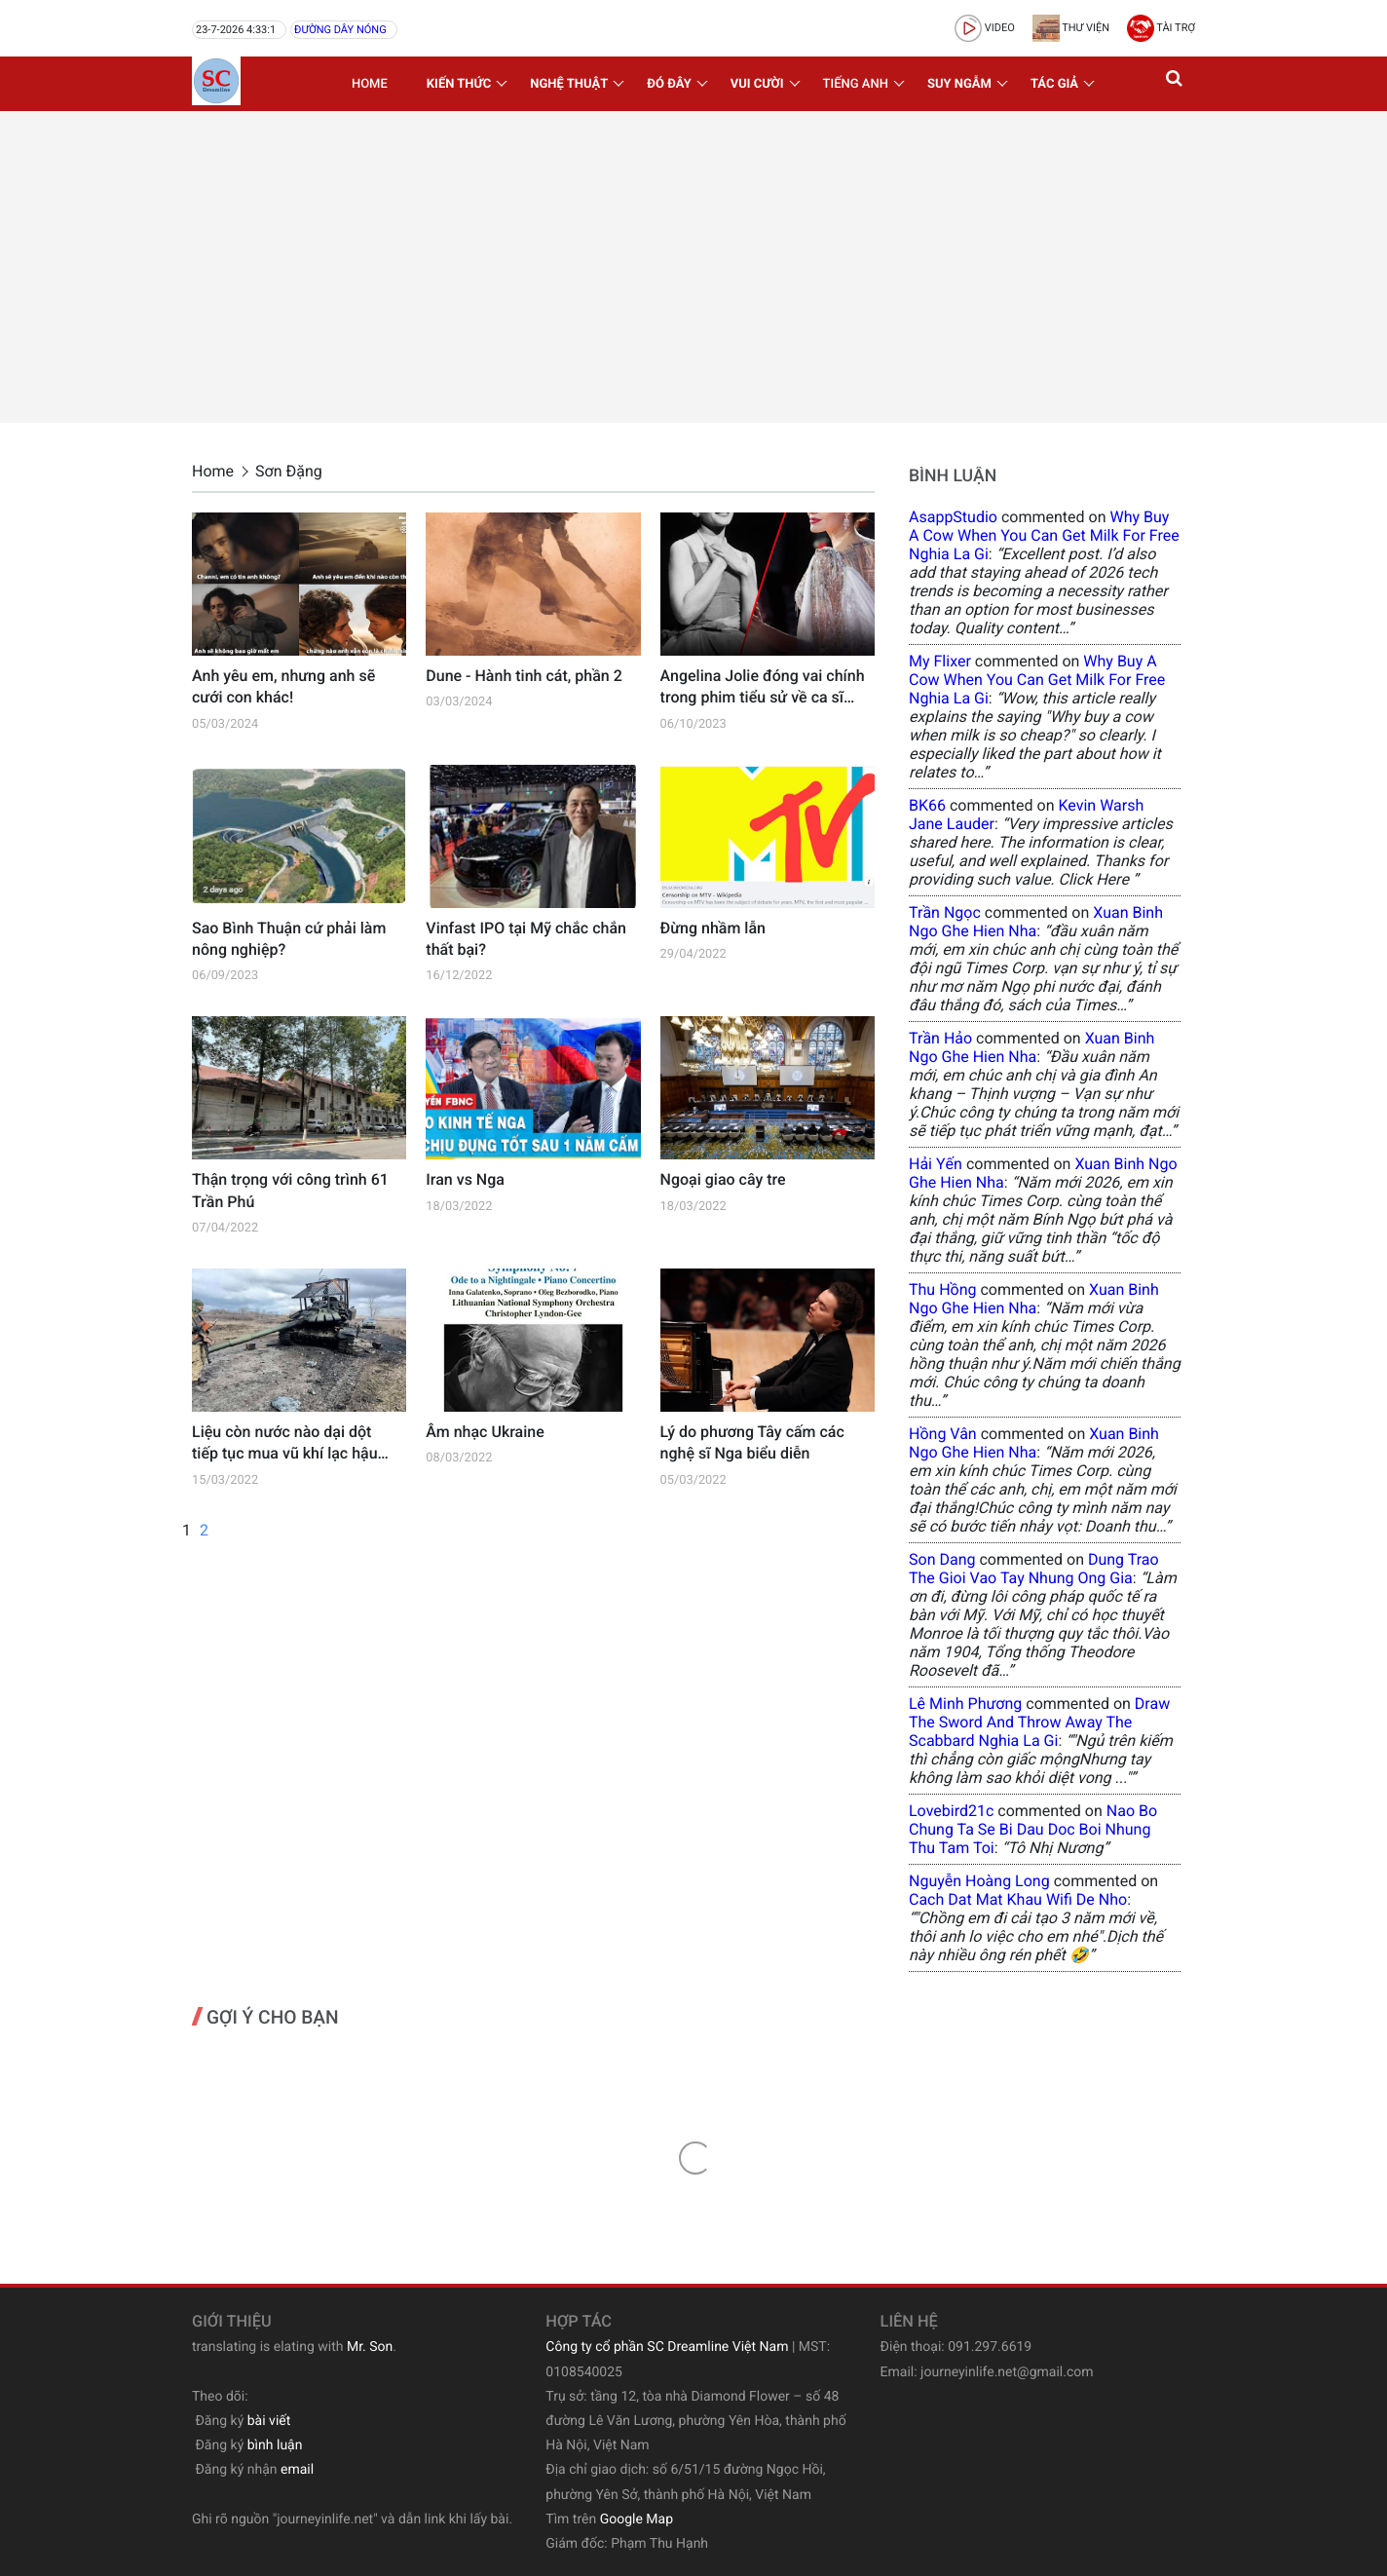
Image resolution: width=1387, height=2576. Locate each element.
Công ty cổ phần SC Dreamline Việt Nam (666, 2347)
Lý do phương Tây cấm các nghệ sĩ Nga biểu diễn (752, 1442)
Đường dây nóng (340, 29)
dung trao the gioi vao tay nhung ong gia (1034, 1568)
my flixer (940, 661)
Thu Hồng (943, 1289)
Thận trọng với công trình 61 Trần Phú (290, 1190)
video (985, 27)
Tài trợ (1161, 27)
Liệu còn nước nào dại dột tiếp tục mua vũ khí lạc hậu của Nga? (285, 1443)
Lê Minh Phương (965, 1703)
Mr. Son (370, 2347)
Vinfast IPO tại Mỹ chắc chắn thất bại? (526, 939)
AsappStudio (953, 517)
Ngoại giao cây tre (723, 1179)
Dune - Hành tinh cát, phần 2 (523, 675)
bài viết (269, 2421)
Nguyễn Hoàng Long (979, 1881)
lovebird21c (951, 1810)
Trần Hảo (940, 1038)
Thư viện (1070, 27)
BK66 (927, 805)
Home (370, 84)
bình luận (275, 2445)
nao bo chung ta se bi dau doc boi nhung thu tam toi (1033, 1829)
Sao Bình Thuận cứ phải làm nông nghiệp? (289, 939)
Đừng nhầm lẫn (713, 928)
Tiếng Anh (855, 84)
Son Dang (942, 1559)
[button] (1175, 83)
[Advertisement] (693, 267)
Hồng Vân (943, 1433)
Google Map (636, 2519)
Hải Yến (935, 1164)
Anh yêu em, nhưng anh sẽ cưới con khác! (283, 686)
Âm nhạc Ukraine (485, 1431)
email (297, 2470)
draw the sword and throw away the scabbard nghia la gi (1039, 1722)
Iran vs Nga (465, 1179)
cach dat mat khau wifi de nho (1018, 1899)
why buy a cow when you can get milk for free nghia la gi (1044, 535)
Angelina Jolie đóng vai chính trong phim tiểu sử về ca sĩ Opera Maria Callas (762, 687)
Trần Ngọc (945, 912)
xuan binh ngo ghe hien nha (1036, 921)
